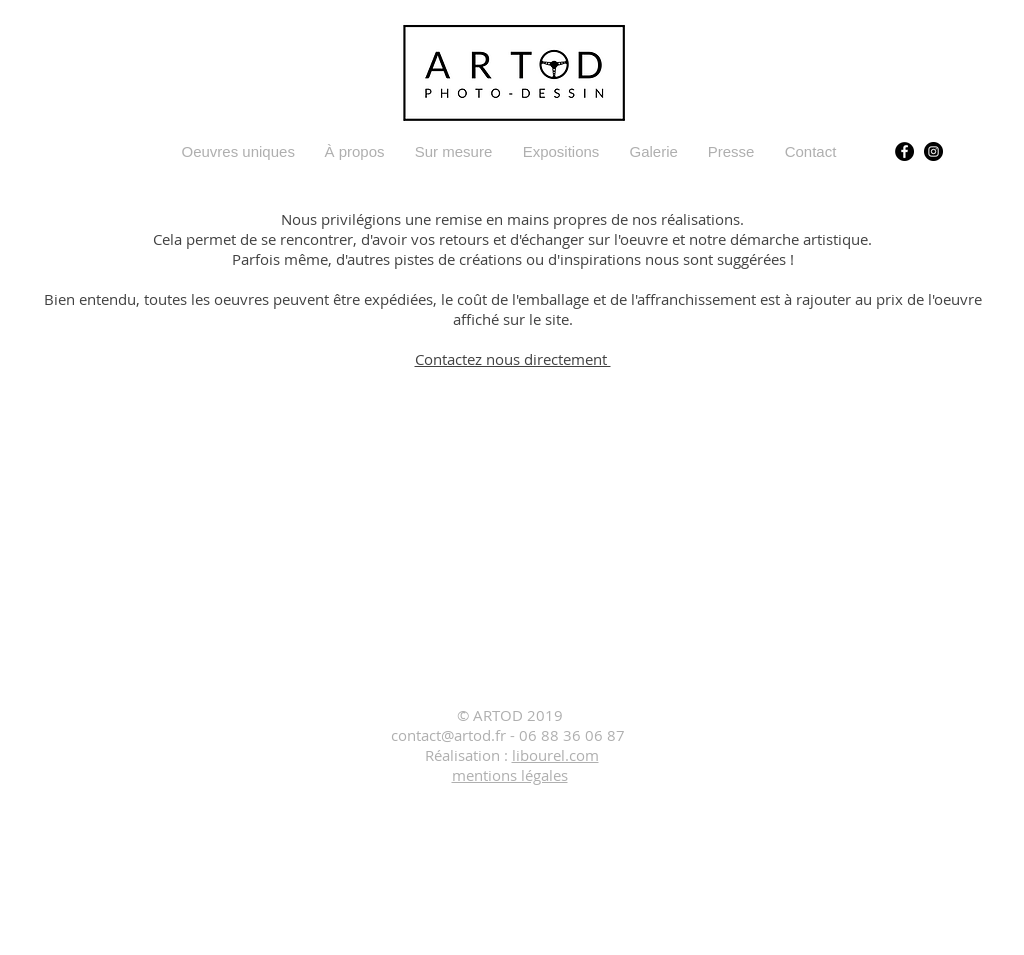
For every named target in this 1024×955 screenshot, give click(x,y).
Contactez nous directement (513, 359)
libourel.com (555, 755)
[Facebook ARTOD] (904, 151)
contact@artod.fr (448, 735)
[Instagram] (933, 151)
